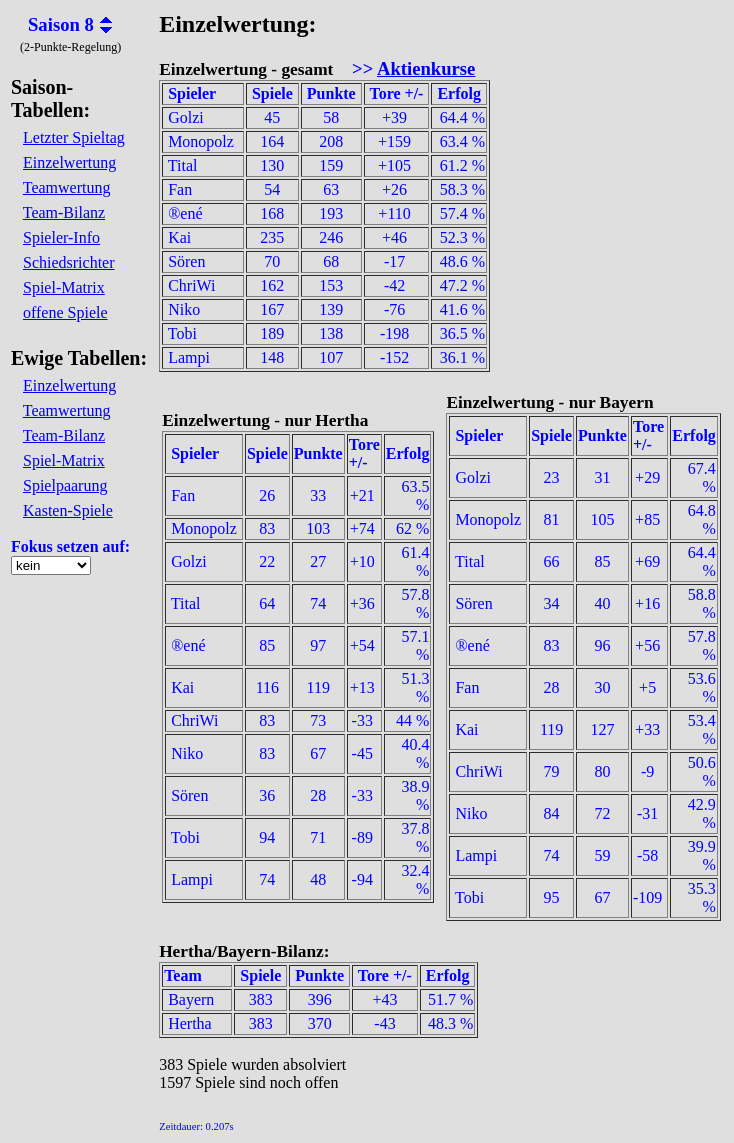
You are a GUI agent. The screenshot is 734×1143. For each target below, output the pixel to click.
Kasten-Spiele (68, 510)
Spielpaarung (65, 485)
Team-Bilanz (64, 212)
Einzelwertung (69, 162)
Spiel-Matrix (64, 287)
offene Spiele (65, 312)
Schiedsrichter (69, 262)
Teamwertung (67, 187)
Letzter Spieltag (74, 137)
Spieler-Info (61, 237)
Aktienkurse (426, 68)
